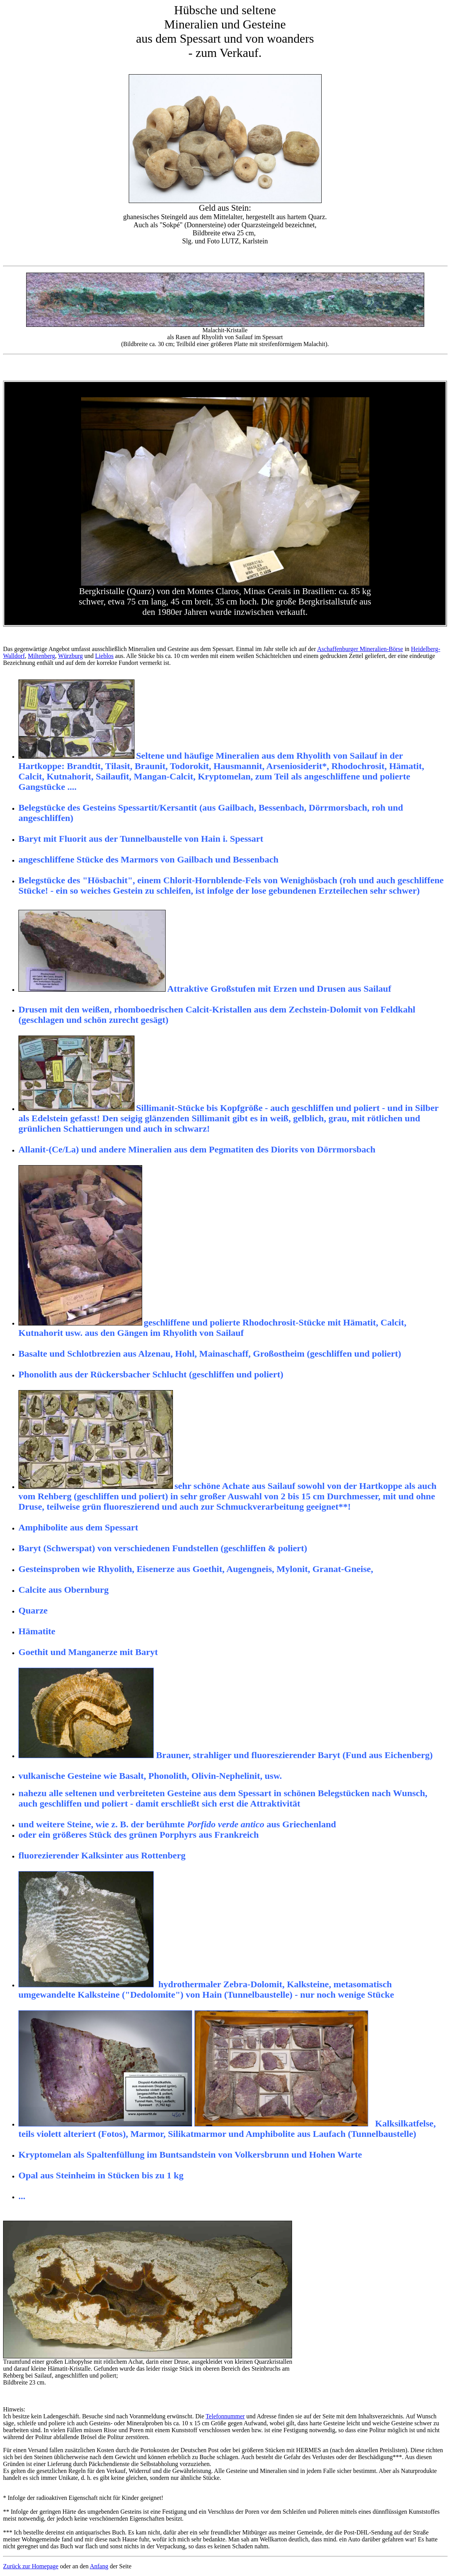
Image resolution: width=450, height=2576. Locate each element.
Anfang (99, 2566)
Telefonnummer (225, 2416)
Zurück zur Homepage (30, 2566)
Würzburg (70, 656)
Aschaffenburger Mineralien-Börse (360, 649)
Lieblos (104, 656)
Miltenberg (41, 656)
